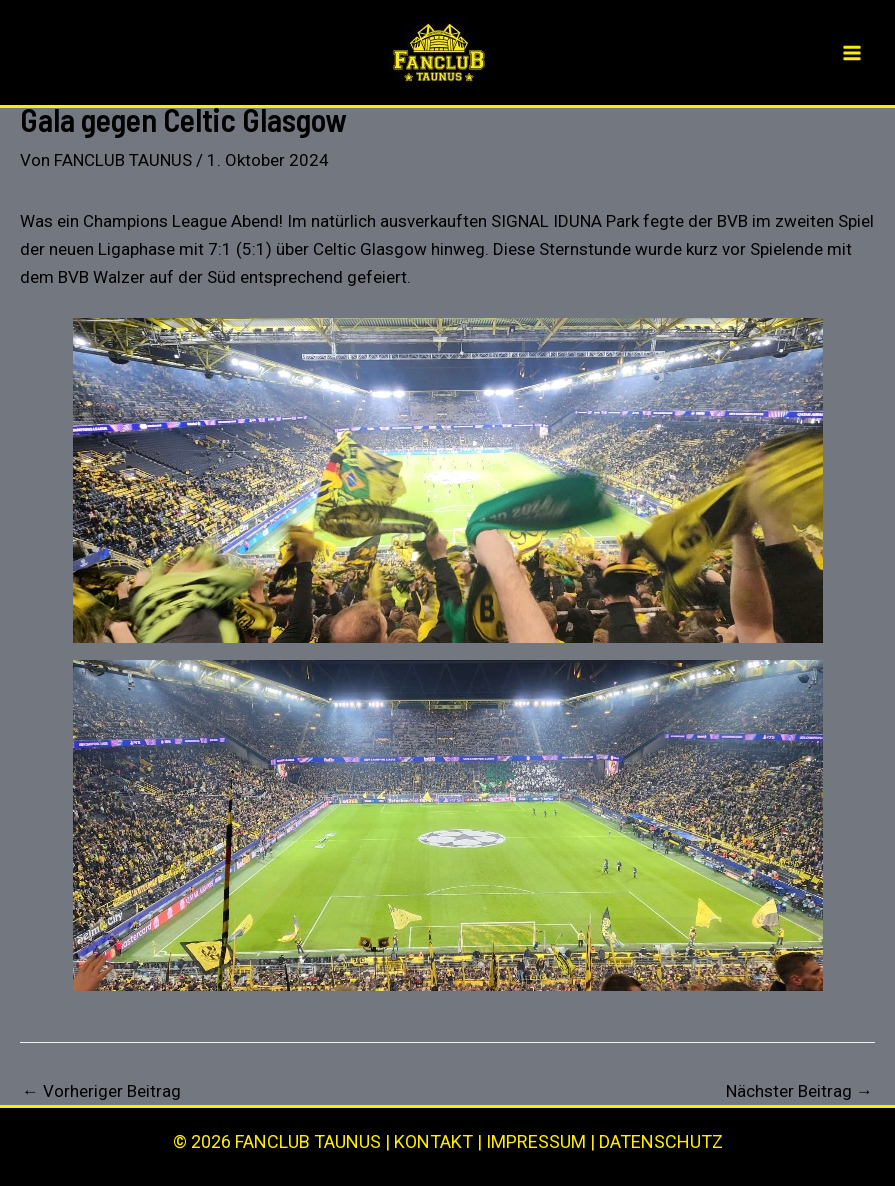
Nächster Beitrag (799, 1091)
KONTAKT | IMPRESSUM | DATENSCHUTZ (558, 1141)
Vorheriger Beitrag (101, 1091)
